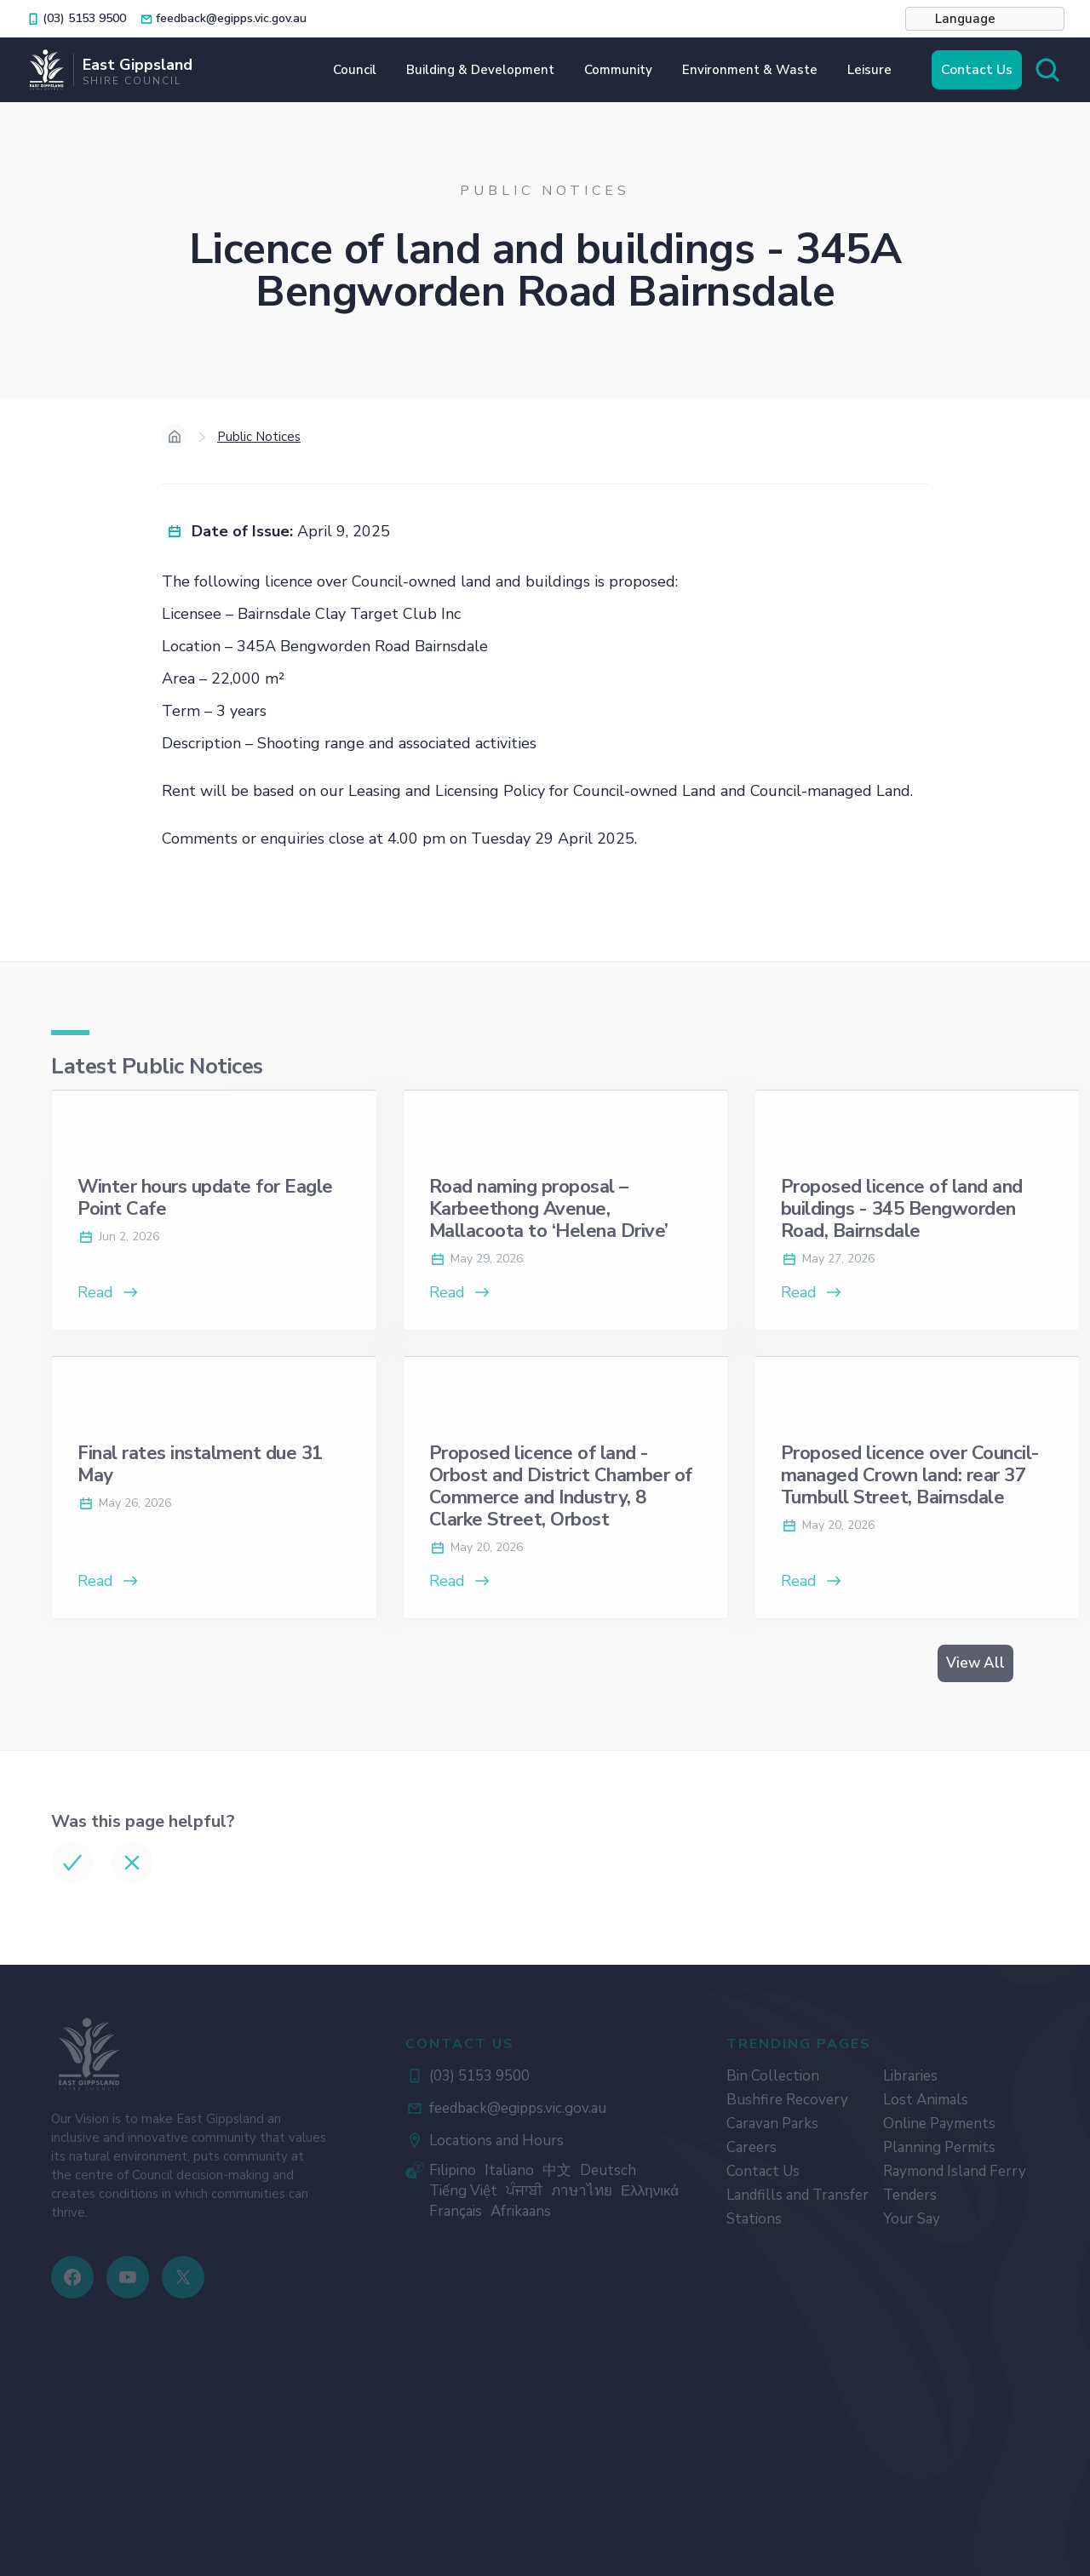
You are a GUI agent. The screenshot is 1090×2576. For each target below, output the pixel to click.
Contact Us (977, 69)
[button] (984, 19)
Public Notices (259, 436)
